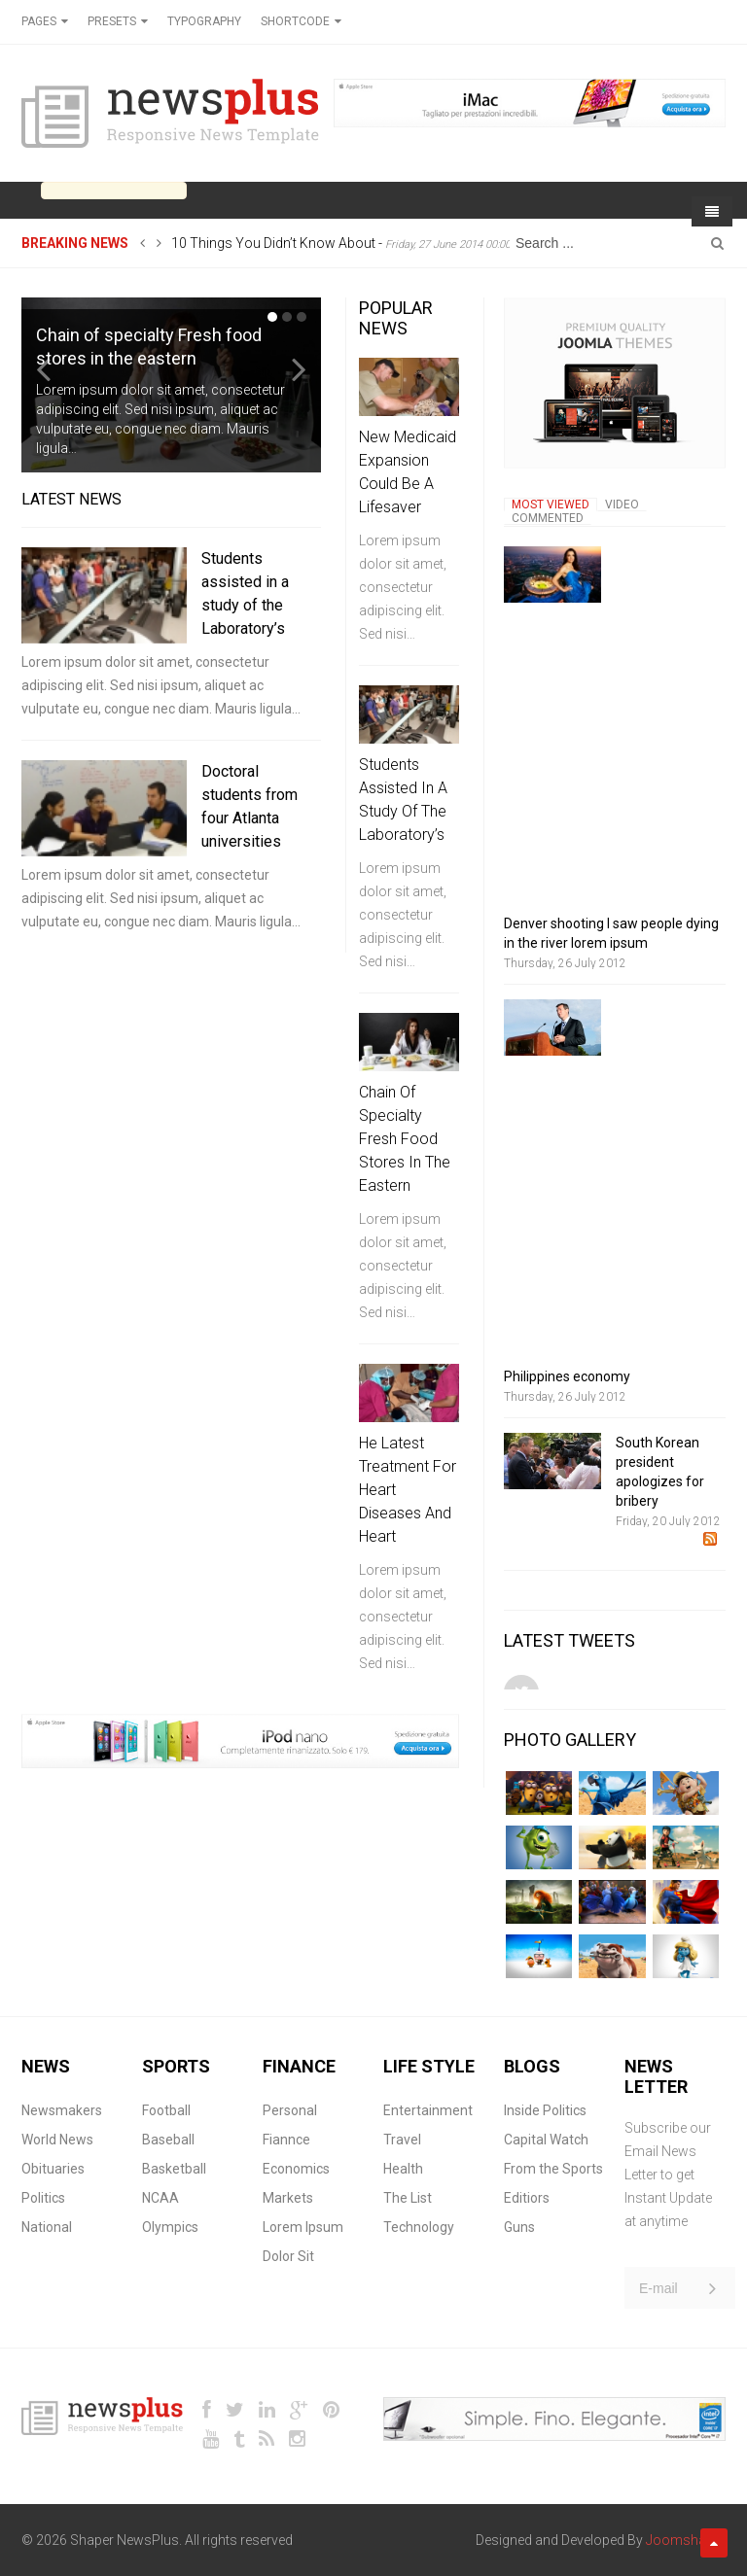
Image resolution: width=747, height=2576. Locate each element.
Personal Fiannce (290, 2125)
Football (166, 2110)
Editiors (527, 2198)
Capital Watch (546, 2139)
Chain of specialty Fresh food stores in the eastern (404, 1139)
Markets (288, 2198)
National (46, 2227)
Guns (519, 2227)
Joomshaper (686, 2540)
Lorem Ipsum (303, 2227)
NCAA (160, 2198)
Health (403, 2168)
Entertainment (428, 2110)
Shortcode (295, 21)
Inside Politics (545, 2110)
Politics (43, 2198)
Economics (296, 2168)
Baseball (168, 2139)
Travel (402, 2139)
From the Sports (553, 2168)
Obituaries (53, 2168)
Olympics (170, 2227)
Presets (112, 21)
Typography (204, 21)
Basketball (174, 2168)
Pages (38, 21)
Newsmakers (61, 2110)
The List (407, 2198)
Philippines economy (567, 1376)
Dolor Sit (288, 2256)
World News (57, 2139)
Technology (418, 2227)
